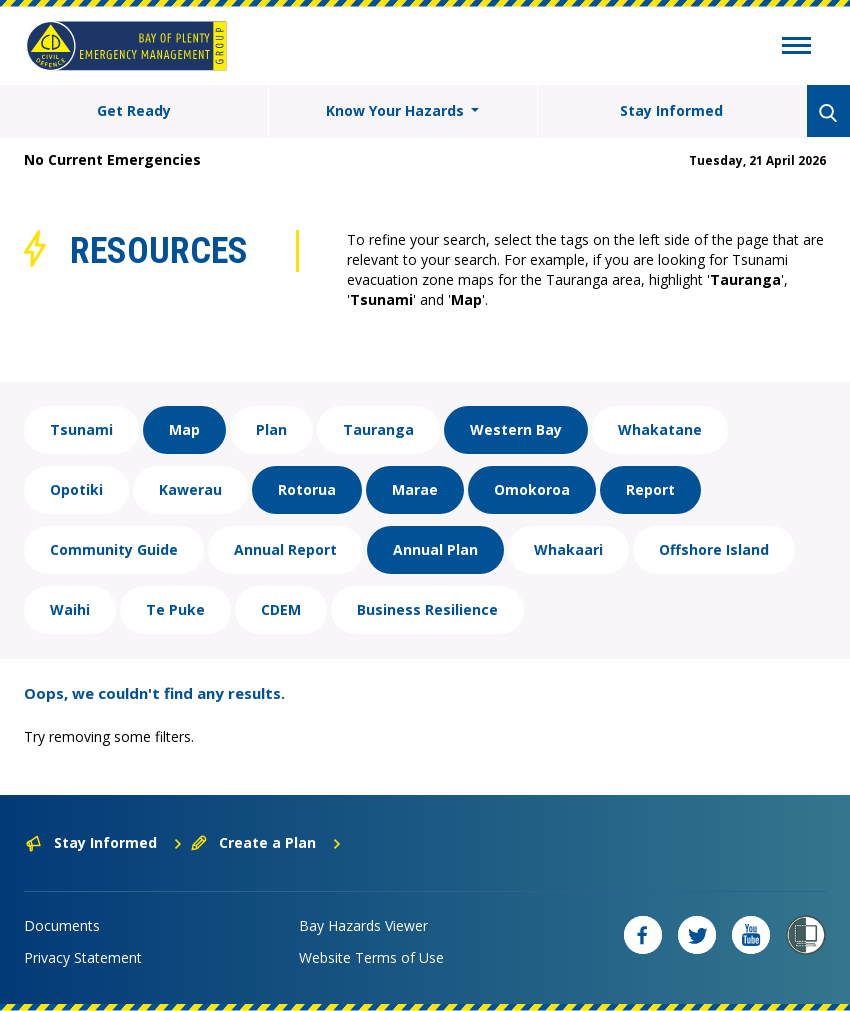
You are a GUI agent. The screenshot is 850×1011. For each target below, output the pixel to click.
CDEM (281, 609)
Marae (415, 489)
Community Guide (114, 549)
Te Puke (175, 609)
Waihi (70, 609)
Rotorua (307, 489)
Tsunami (81, 429)
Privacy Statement (83, 957)
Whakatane (660, 429)
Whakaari (568, 549)
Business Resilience (427, 609)
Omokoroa (532, 489)
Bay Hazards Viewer (363, 925)
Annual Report (285, 549)
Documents (62, 925)
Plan (271, 429)
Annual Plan (435, 549)
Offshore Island (714, 549)
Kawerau (190, 489)
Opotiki (76, 489)
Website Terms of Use (371, 957)
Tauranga (378, 429)
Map (184, 429)
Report (650, 489)
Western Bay (516, 429)
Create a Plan (266, 842)
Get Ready (134, 110)
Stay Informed (671, 110)
